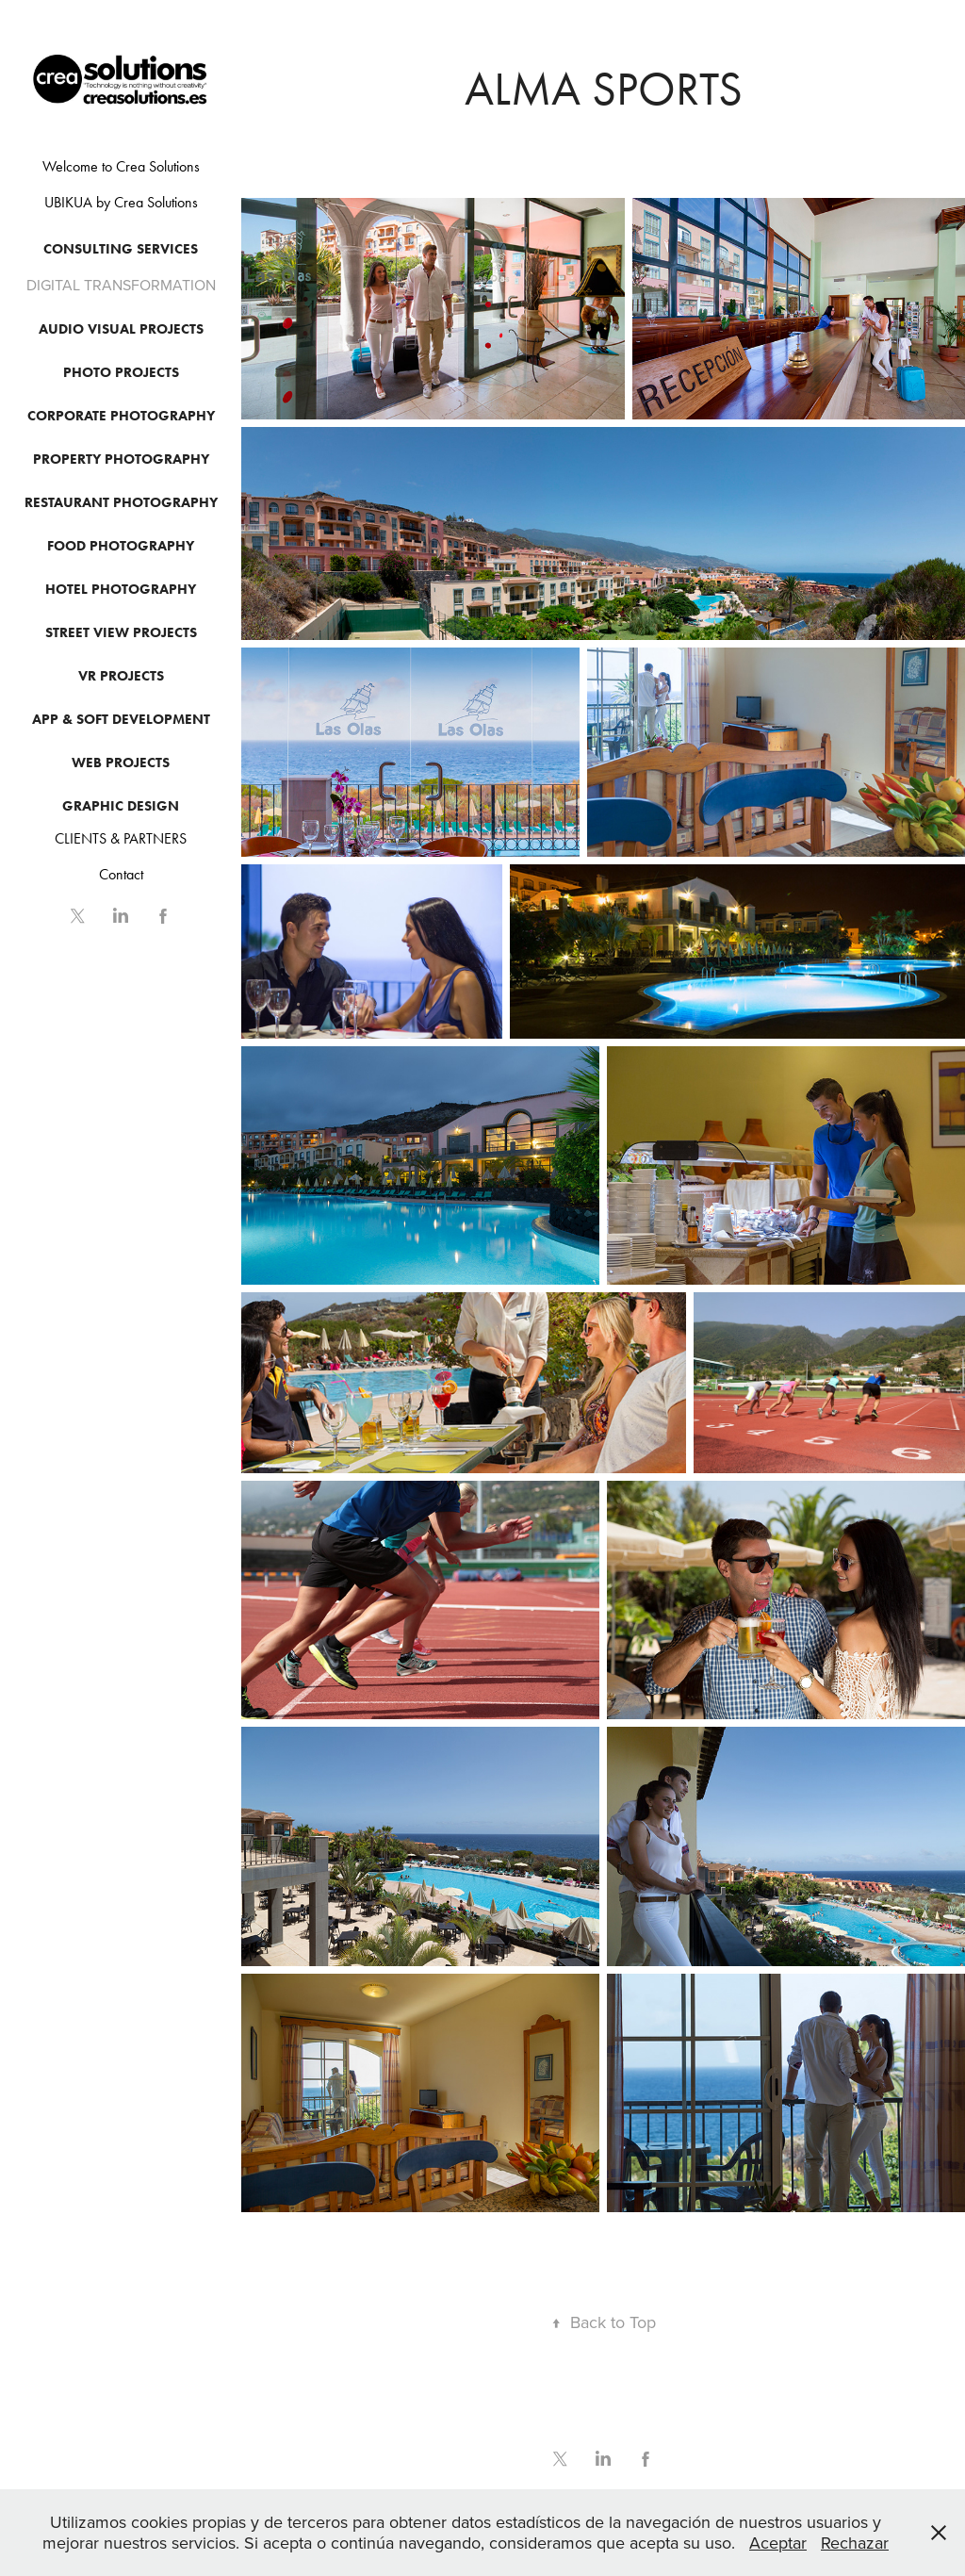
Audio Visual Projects (121, 328)
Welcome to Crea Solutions (121, 166)
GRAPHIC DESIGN (120, 805)
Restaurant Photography (121, 502)
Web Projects (121, 762)
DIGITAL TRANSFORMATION (121, 284)
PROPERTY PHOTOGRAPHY (121, 459)
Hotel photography (120, 589)
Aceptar (778, 2542)
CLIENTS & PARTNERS (121, 838)
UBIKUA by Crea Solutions (121, 202)
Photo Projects (121, 372)
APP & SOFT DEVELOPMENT (121, 719)
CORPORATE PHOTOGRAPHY (121, 415)
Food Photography (120, 545)
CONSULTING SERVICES (120, 248)
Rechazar (855, 2542)
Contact (121, 874)
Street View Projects (121, 632)
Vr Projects (121, 675)
